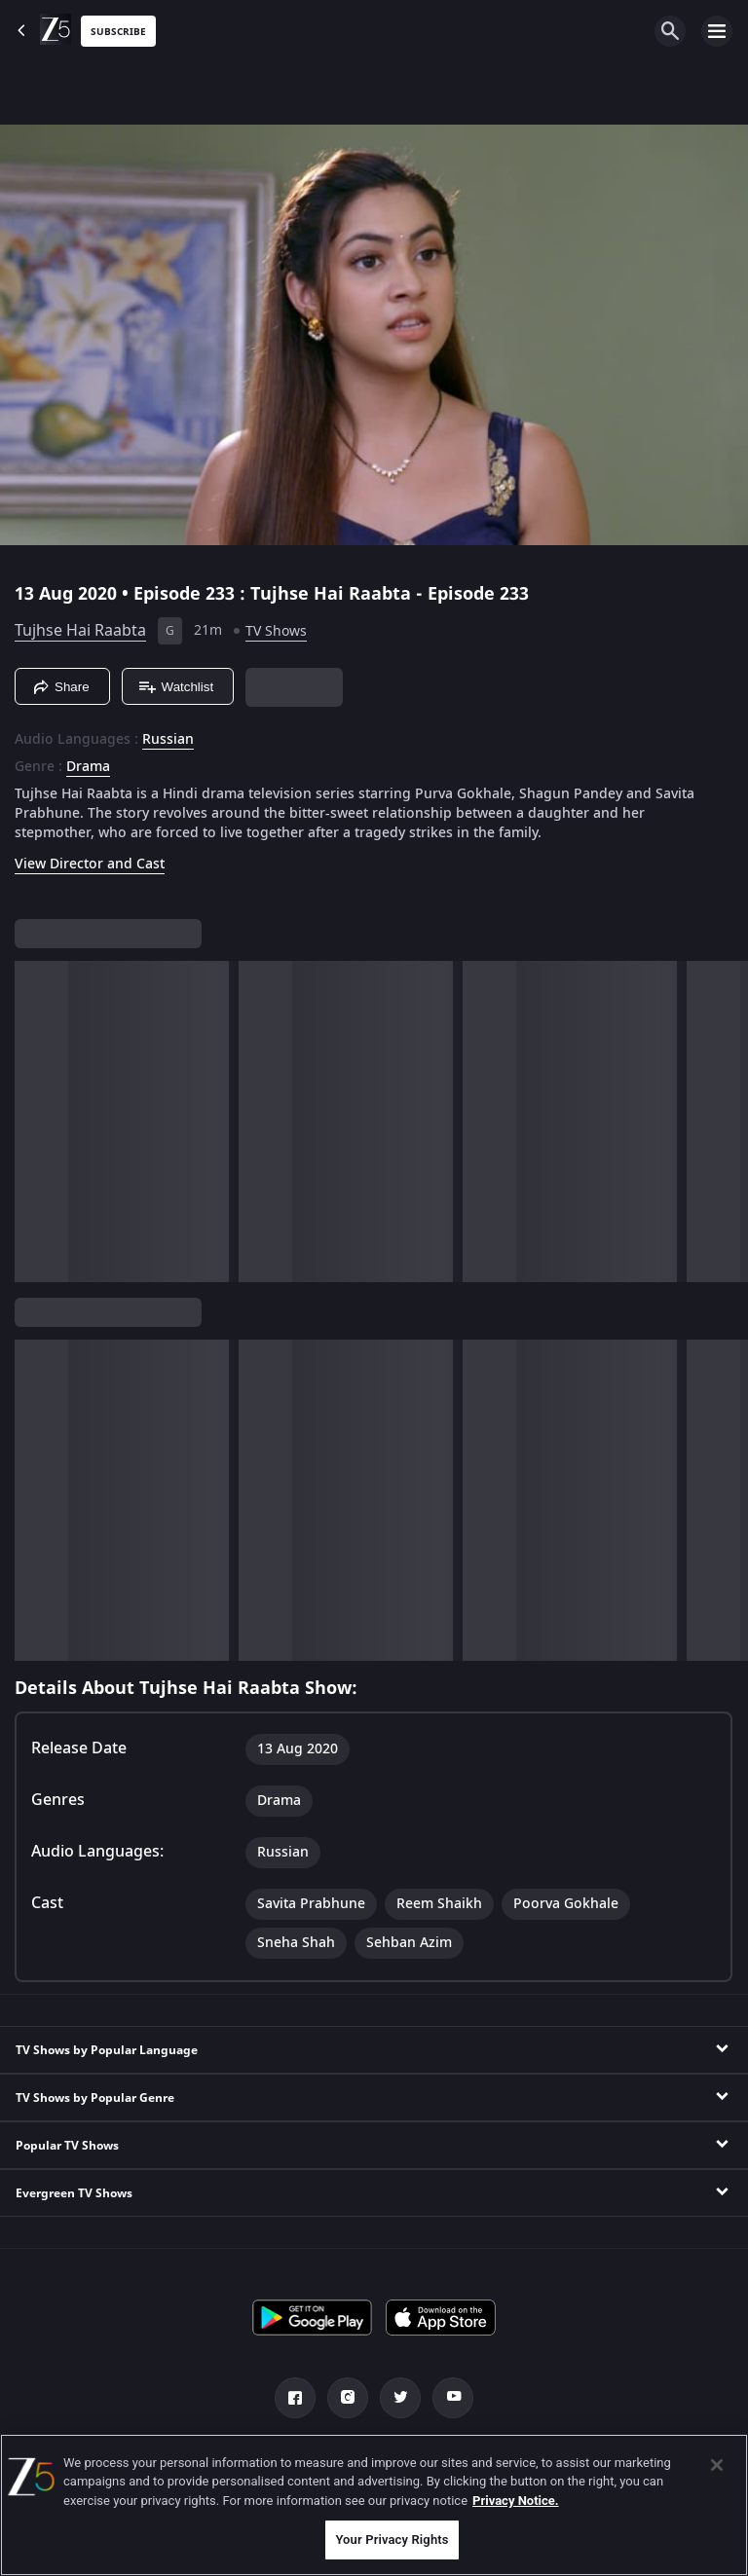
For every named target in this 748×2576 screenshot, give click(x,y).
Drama (88, 767)
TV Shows (276, 631)
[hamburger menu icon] (716, 31)
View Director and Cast (90, 864)
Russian (168, 740)
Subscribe (118, 31)
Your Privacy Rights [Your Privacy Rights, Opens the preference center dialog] (391, 2539)
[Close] (716, 2465)
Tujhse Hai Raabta (80, 631)
